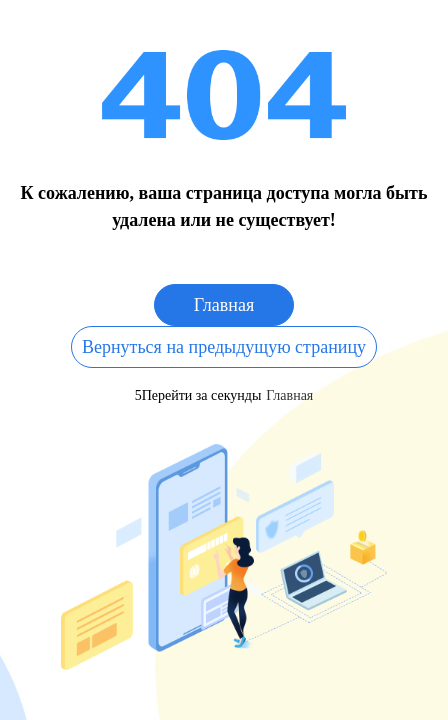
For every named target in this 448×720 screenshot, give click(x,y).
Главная (224, 305)
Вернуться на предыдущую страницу (224, 347)
